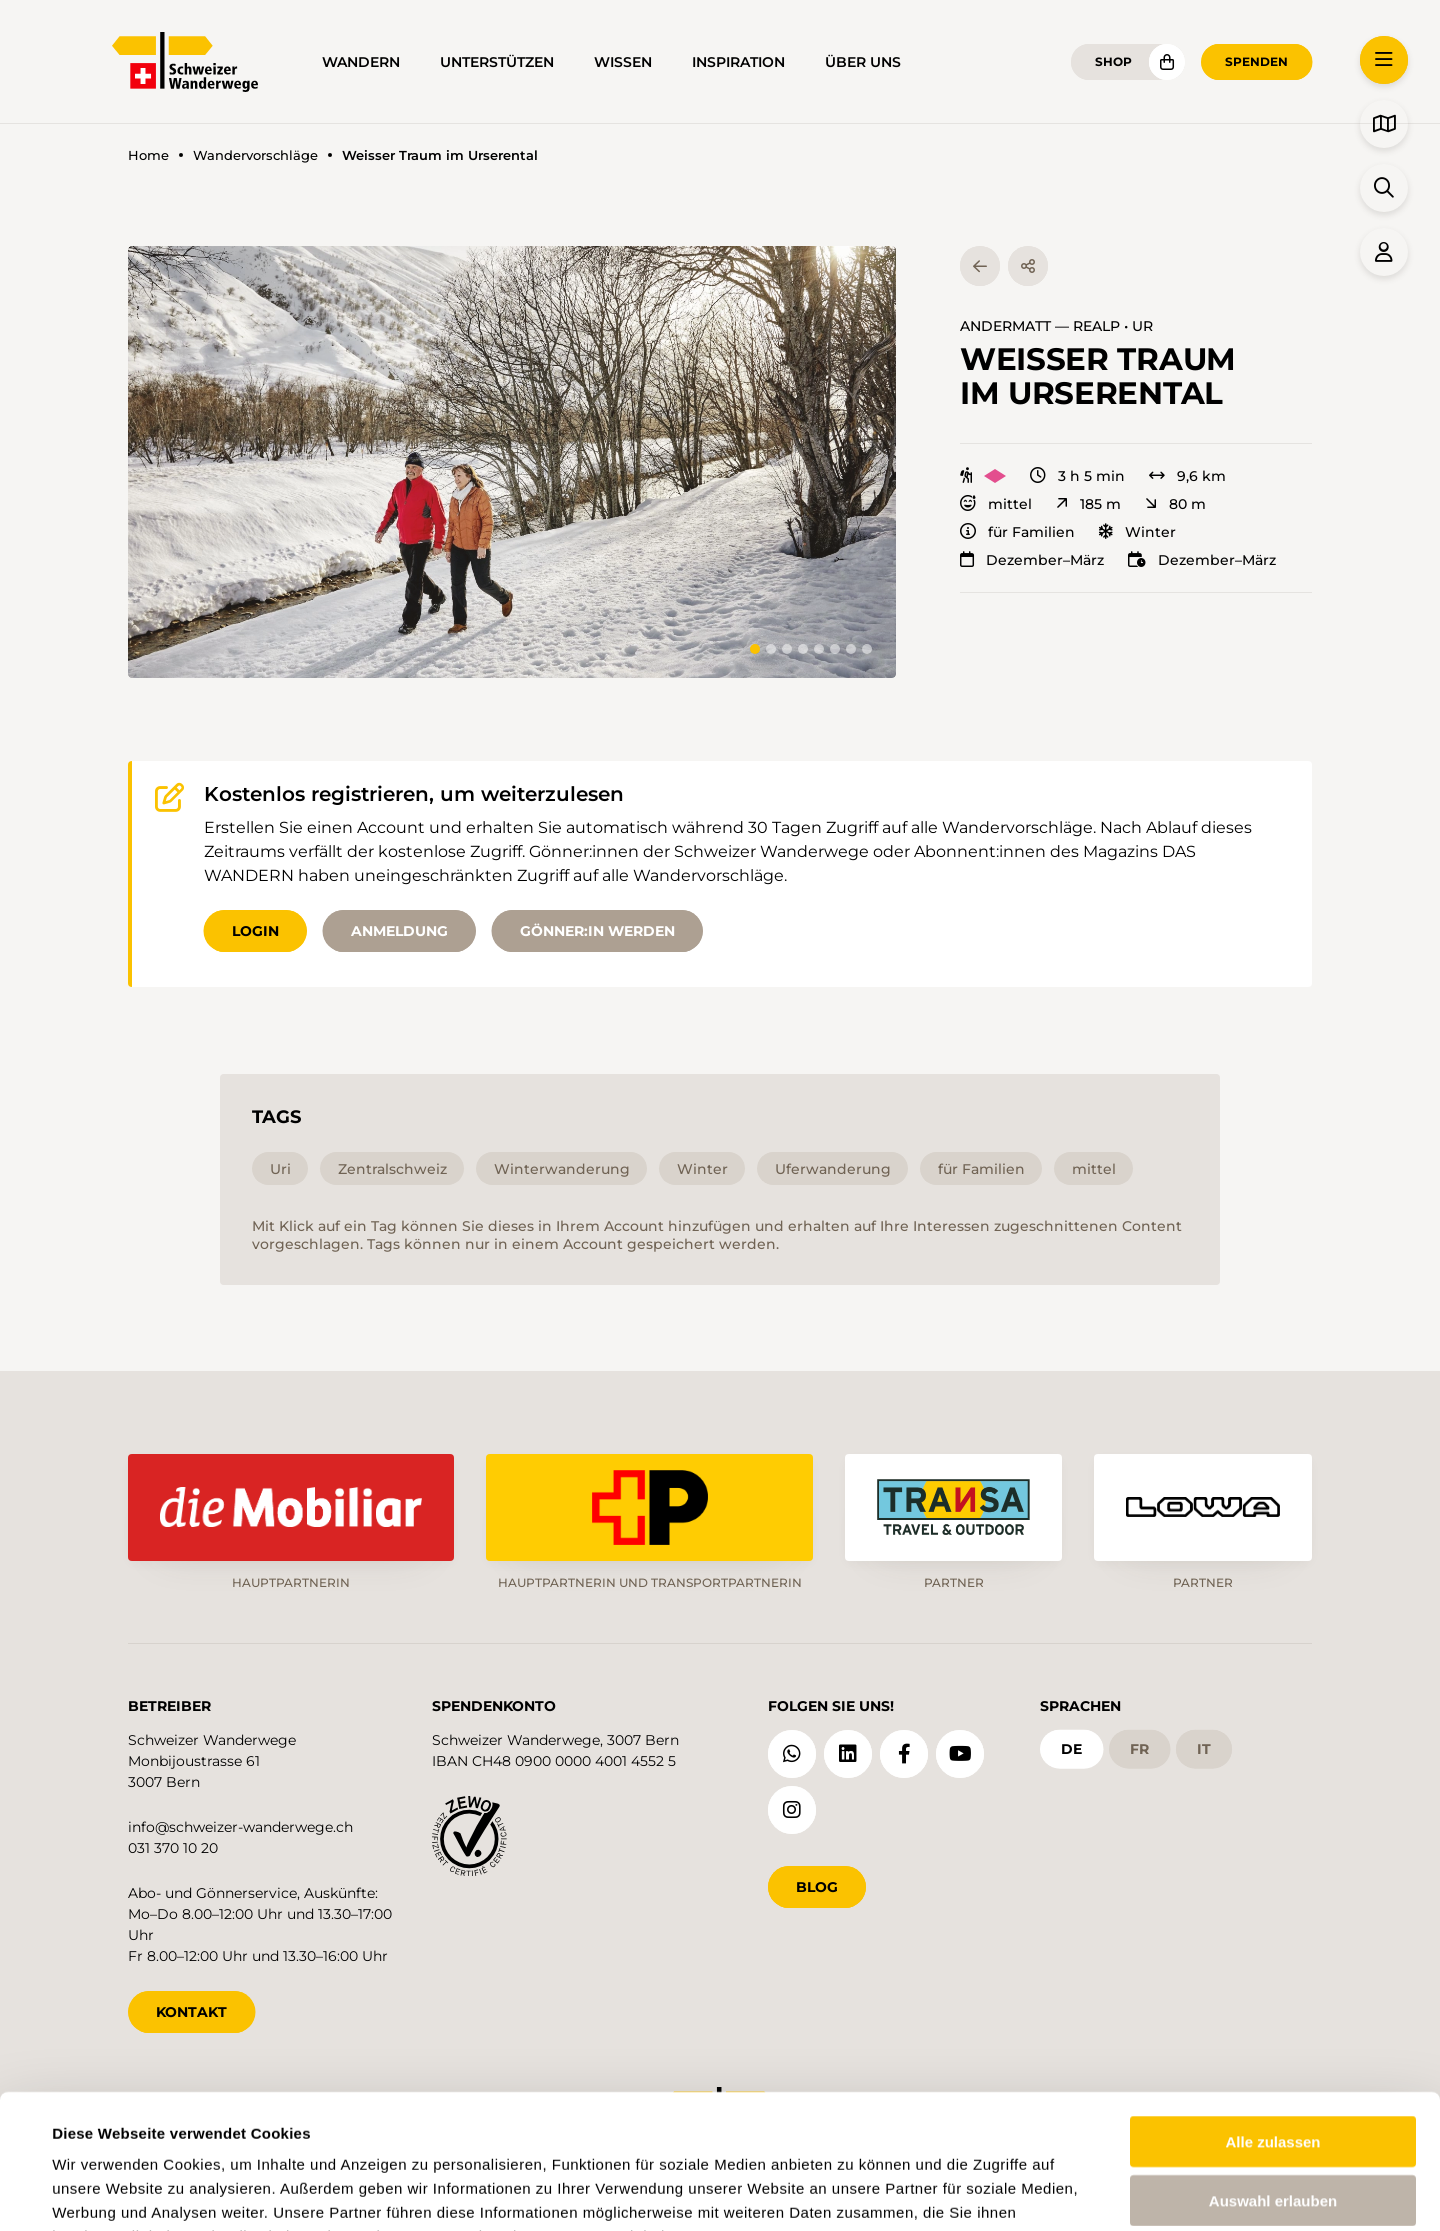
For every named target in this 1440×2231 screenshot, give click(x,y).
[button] (512, 462)
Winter (1137, 532)
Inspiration (738, 62)
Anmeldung (399, 931)
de (1071, 1749)
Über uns (863, 62)
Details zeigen (853, 2191)
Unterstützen (497, 62)
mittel (996, 504)
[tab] (755, 649)
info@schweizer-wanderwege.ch (240, 1827)
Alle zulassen (1272, 2015)
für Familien (1017, 532)
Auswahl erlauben (1273, 2074)
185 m (1088, 504)
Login (255, 931)
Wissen (623, 62)
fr (1139, 1749)
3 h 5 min (1077, 476)
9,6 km (1187, 476)
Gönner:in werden (597, 931)
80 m (1175, 504)
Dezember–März (1032, 560)
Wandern (361, 62)
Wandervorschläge (255, 155)
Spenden (1256, 61)
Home (148, 155)
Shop (1113, 61)
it (1204, 1749)
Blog (817, 1887)
